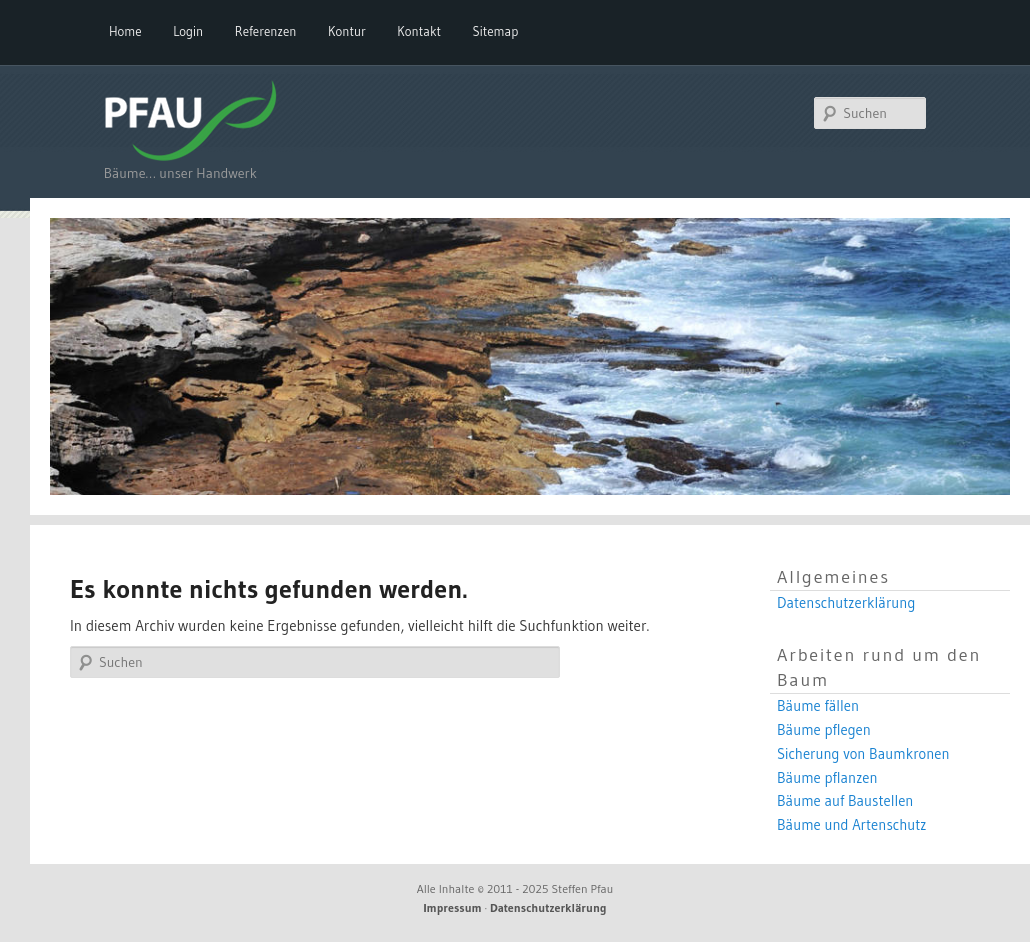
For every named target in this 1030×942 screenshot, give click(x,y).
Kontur (347, 31)
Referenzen (266, 31)
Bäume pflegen (824, 730)
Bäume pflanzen (827, 778)
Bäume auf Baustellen (845, 801)
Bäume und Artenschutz (852, 825)
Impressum (453, 907)
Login (188, 31)
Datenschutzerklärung (846, 603)
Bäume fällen (818, 706)
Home (125, 31)
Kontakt (419, 31)
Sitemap (496, 31)
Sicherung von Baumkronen (863, 754)
